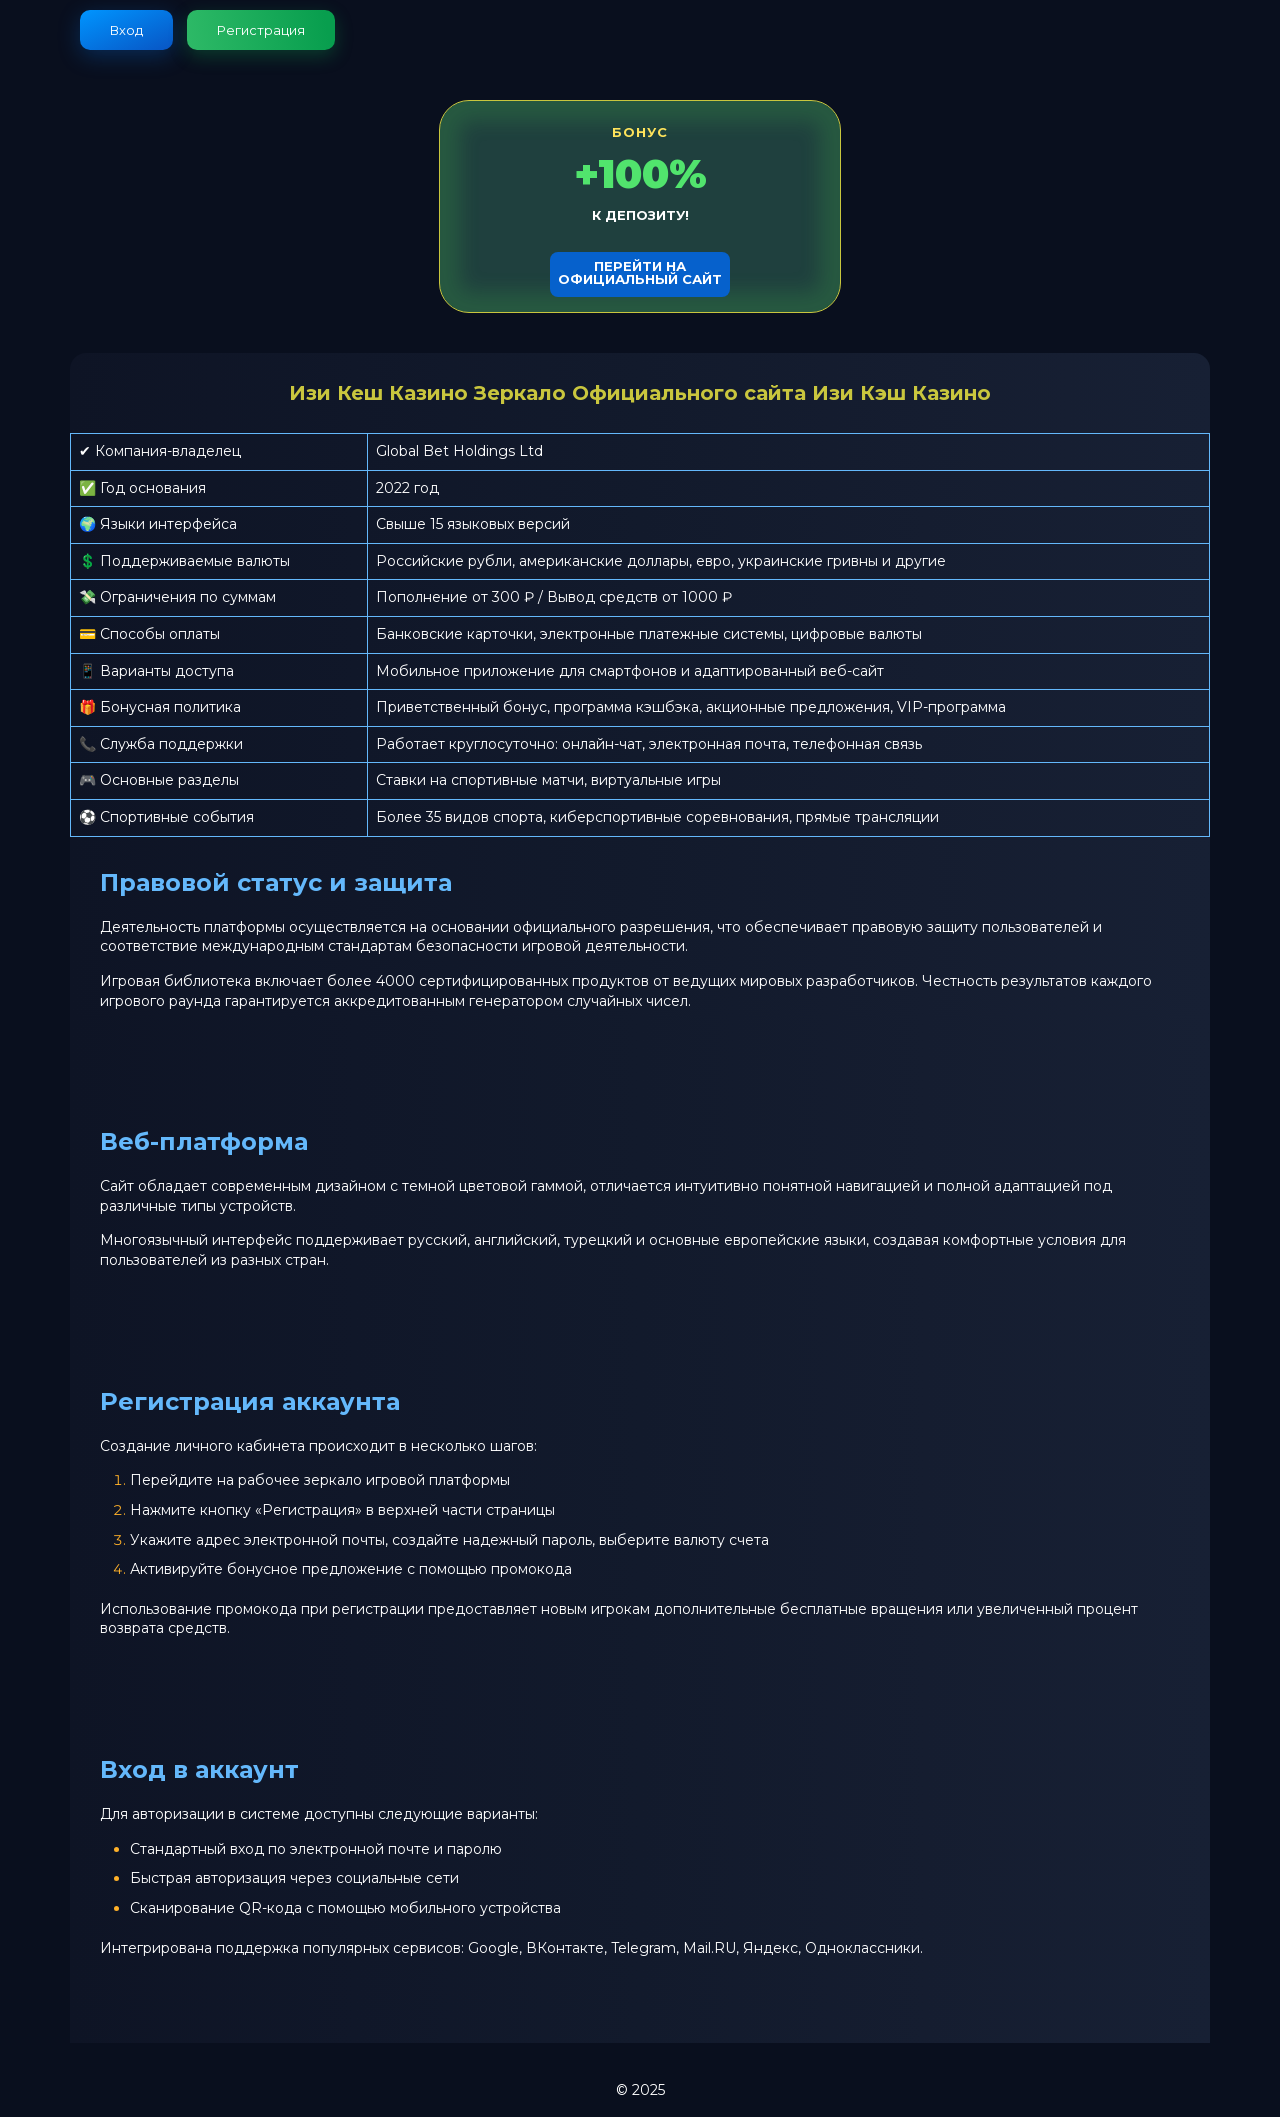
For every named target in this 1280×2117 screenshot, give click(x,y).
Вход (126, 30)
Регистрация (261, 30)
